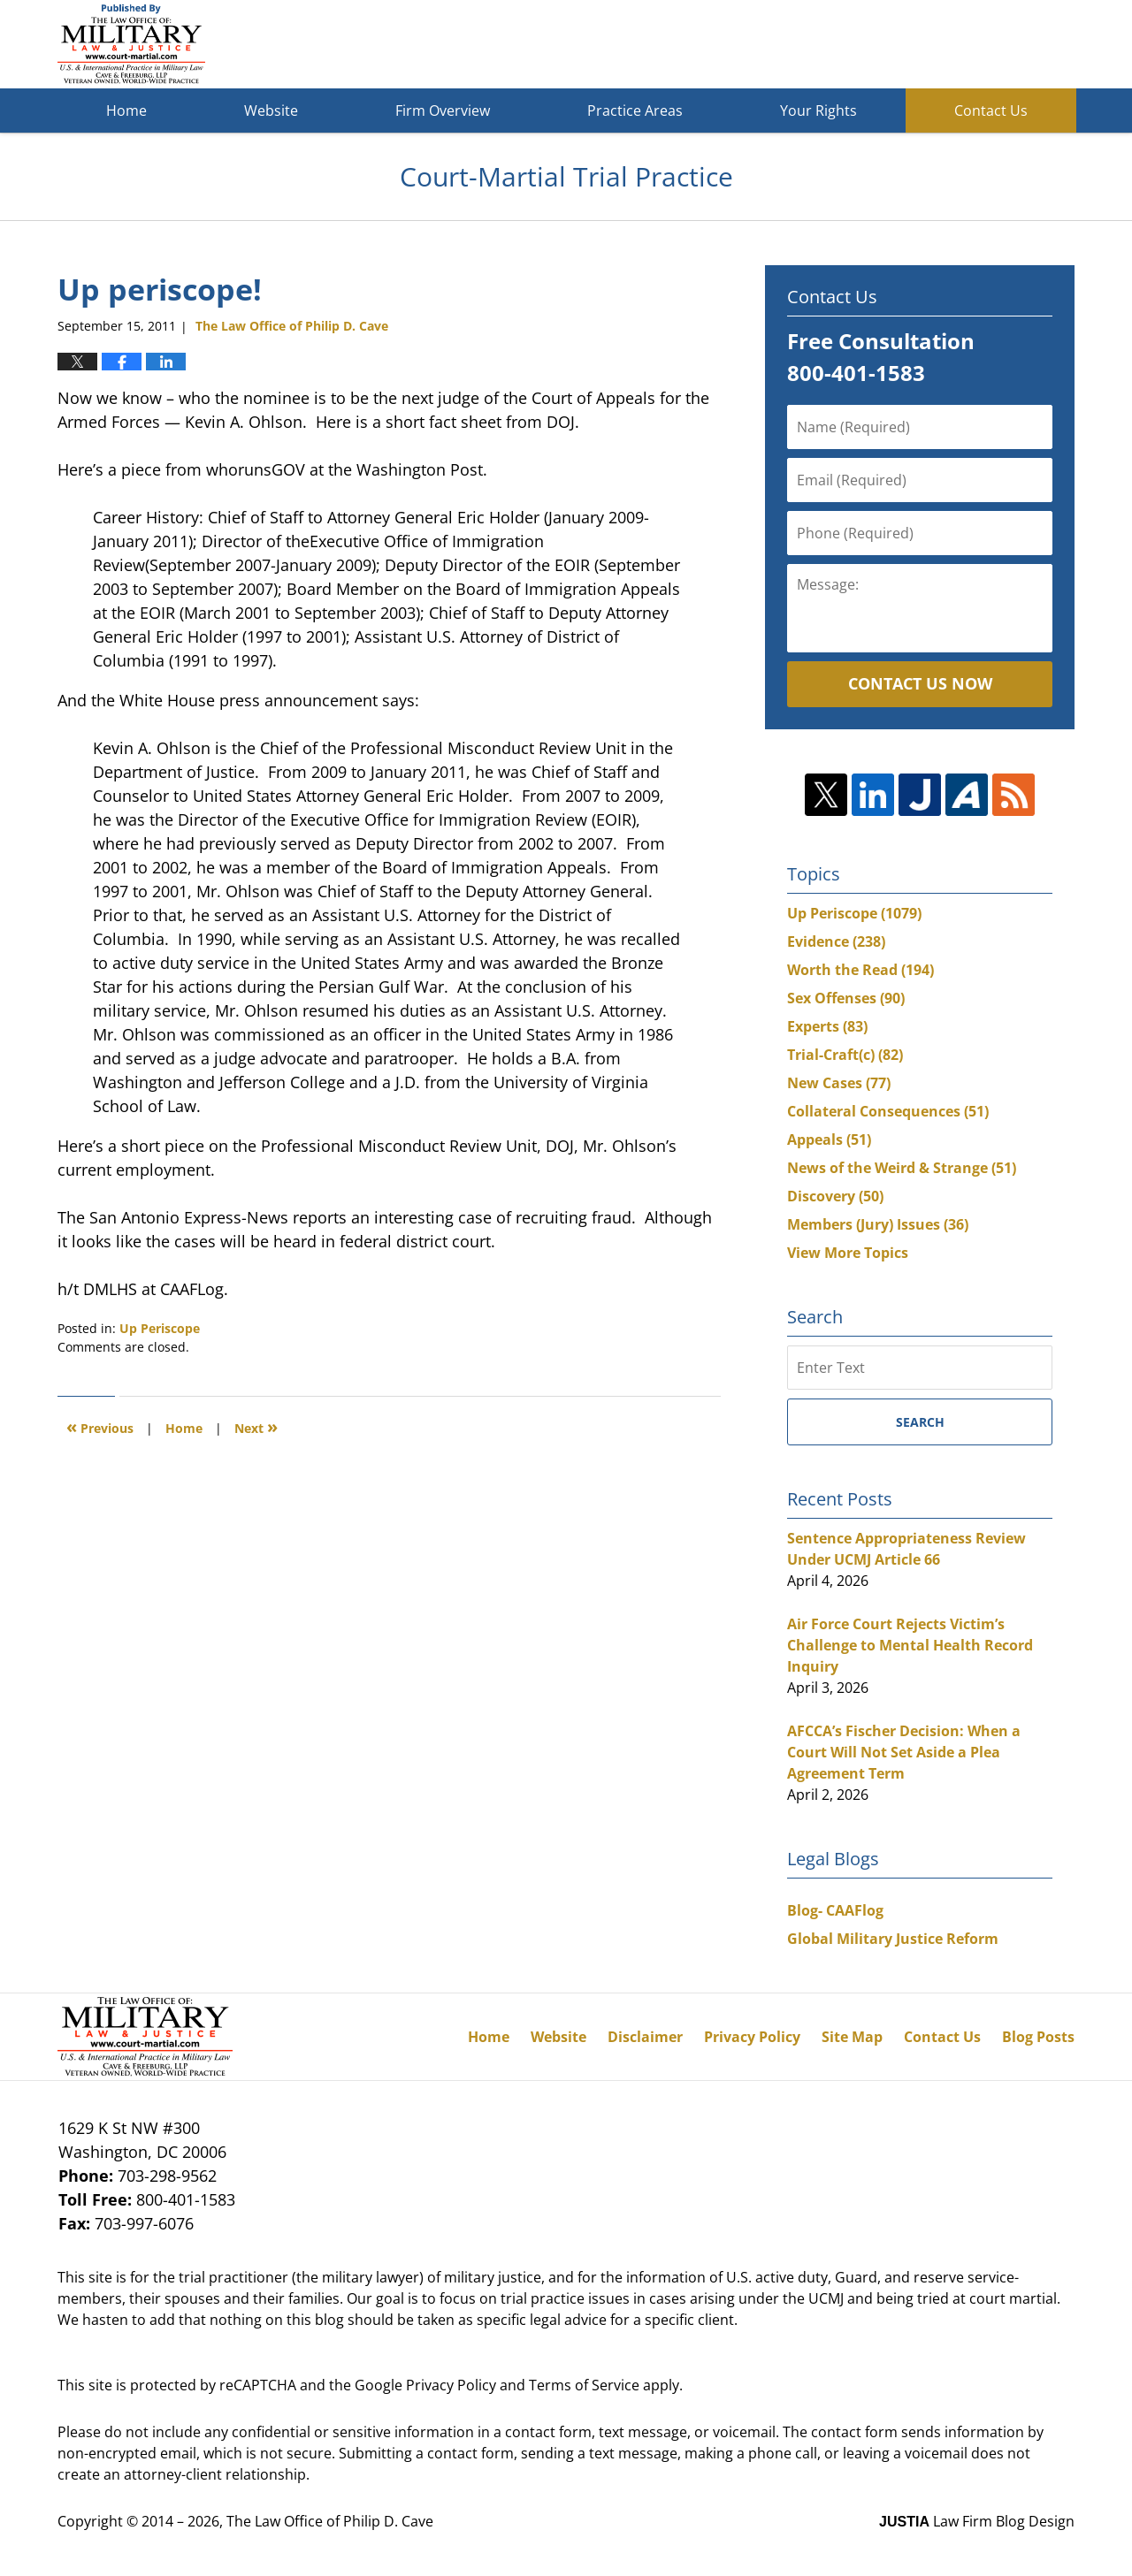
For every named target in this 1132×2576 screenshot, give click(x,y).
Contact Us (991, 110)
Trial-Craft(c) (845, 1054)
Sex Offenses (846, 998)
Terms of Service (584, 2385)
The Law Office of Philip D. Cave (329, 2521)
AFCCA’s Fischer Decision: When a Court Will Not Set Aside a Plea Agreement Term (904, 1752)
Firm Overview (442, 110)
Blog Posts (1038, 2036)
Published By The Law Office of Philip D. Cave (945, 44)
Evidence (836, 941)
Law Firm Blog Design (977, 2521)
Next (256, 1426)
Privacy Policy (752, 2036)
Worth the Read (860, 969)
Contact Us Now (920, 683)
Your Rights (818, 110)
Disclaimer (645, 2036)
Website (271, 110)
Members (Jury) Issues (877, 1224)
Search (920, 1422)
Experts (827, 1026)
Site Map (852, 2036)
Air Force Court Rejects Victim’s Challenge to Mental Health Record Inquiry (910, 1645)
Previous (100, 1426)
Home (126, 110)
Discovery (835, 1196)
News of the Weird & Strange (901, 1167)
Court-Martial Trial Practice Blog (131, 44)
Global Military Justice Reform (892, 1938)
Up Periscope (159, 1328)
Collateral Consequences (888, 1111)
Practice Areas (635, 110)
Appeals (829, 1139)
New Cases (839, 1083)
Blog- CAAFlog (835, 1910)
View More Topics (847, 1252)
